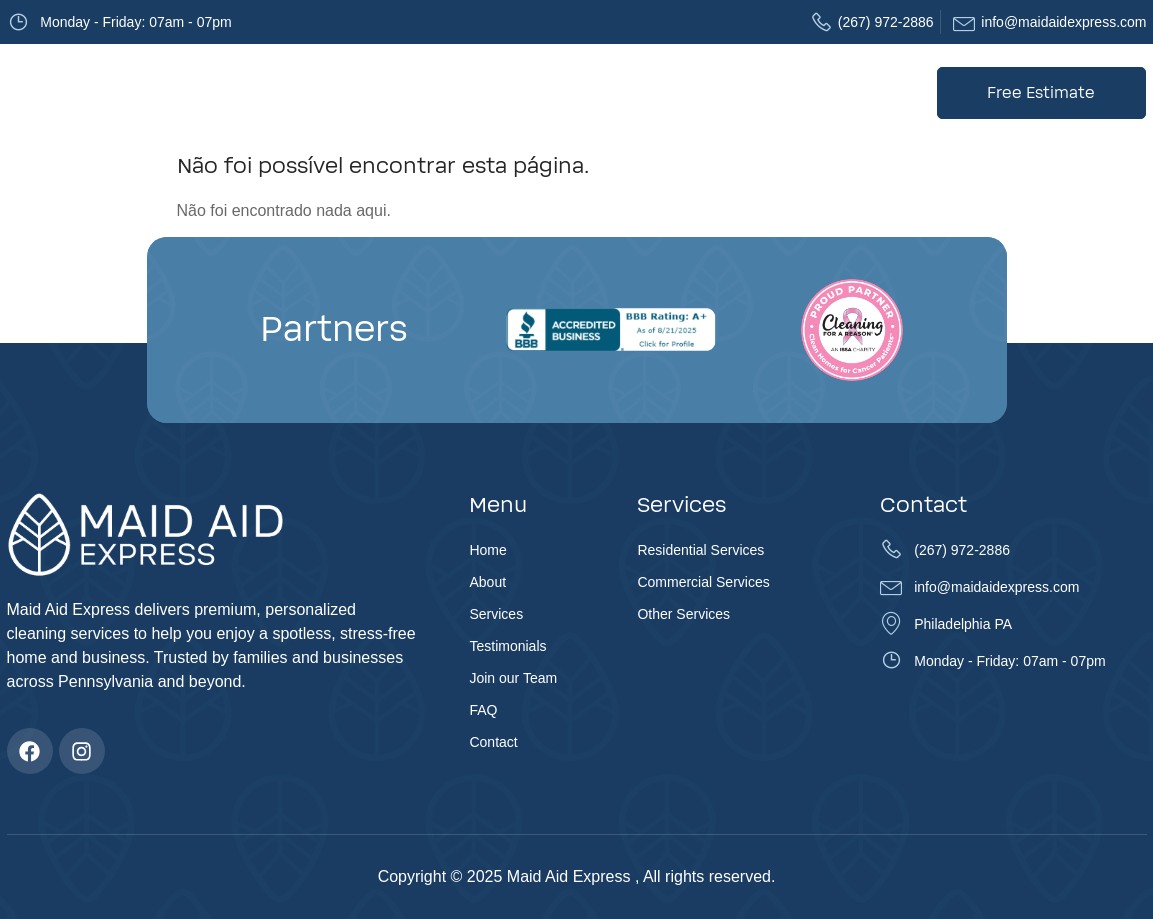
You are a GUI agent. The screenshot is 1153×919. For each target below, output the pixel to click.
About (369, 92)
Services (450, 92)
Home (306, 92)
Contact (819, 92)
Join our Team (670, 92)
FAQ (756, 92)
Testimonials (556, 92)
